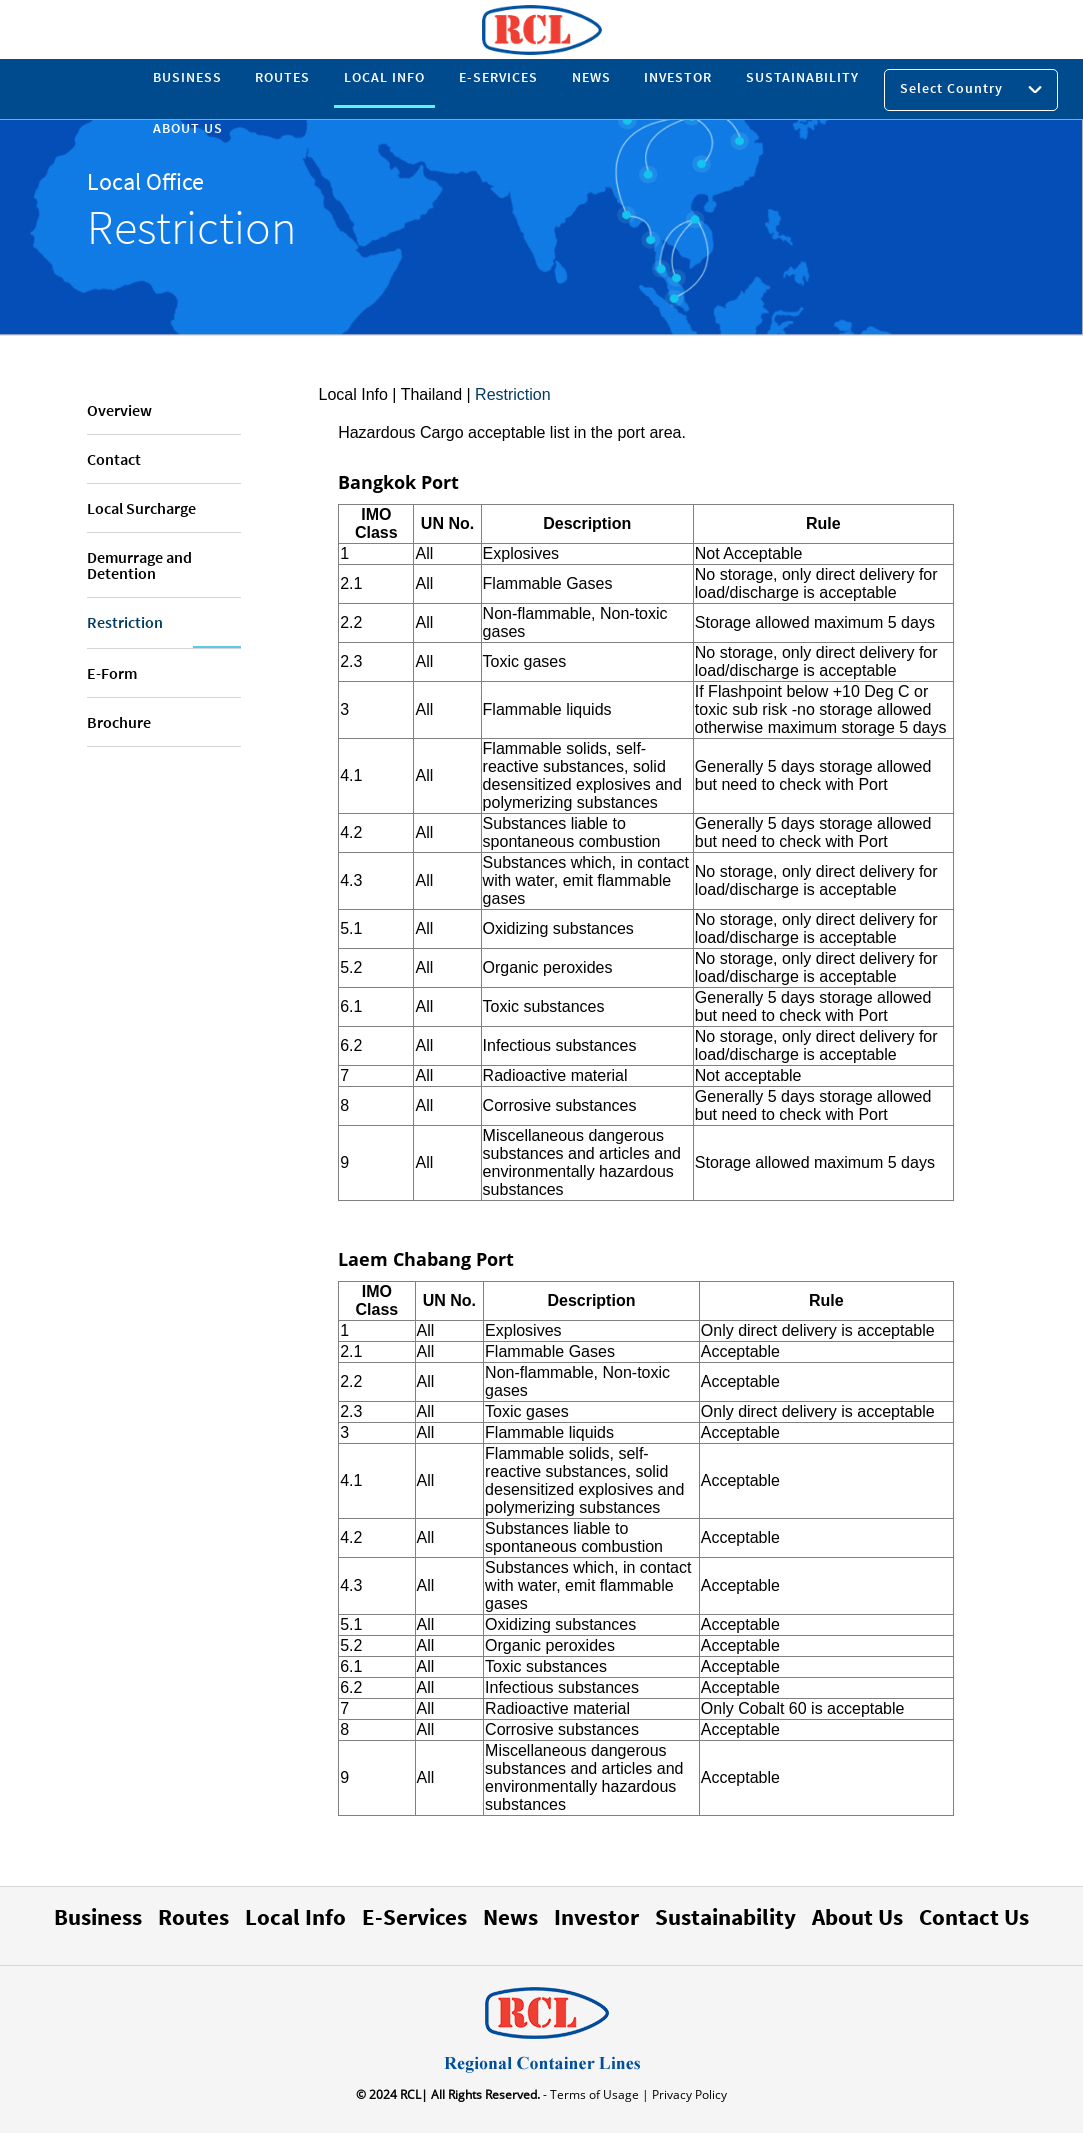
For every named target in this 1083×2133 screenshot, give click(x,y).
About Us (857, 1916)
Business (98, 1916)
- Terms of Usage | (594, 2094)
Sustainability (725, 1916)
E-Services (414, 1916)
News (510, 1916)
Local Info (353, 394)
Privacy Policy (688, 2094)
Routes (193, 1916)
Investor (596, 1916)
